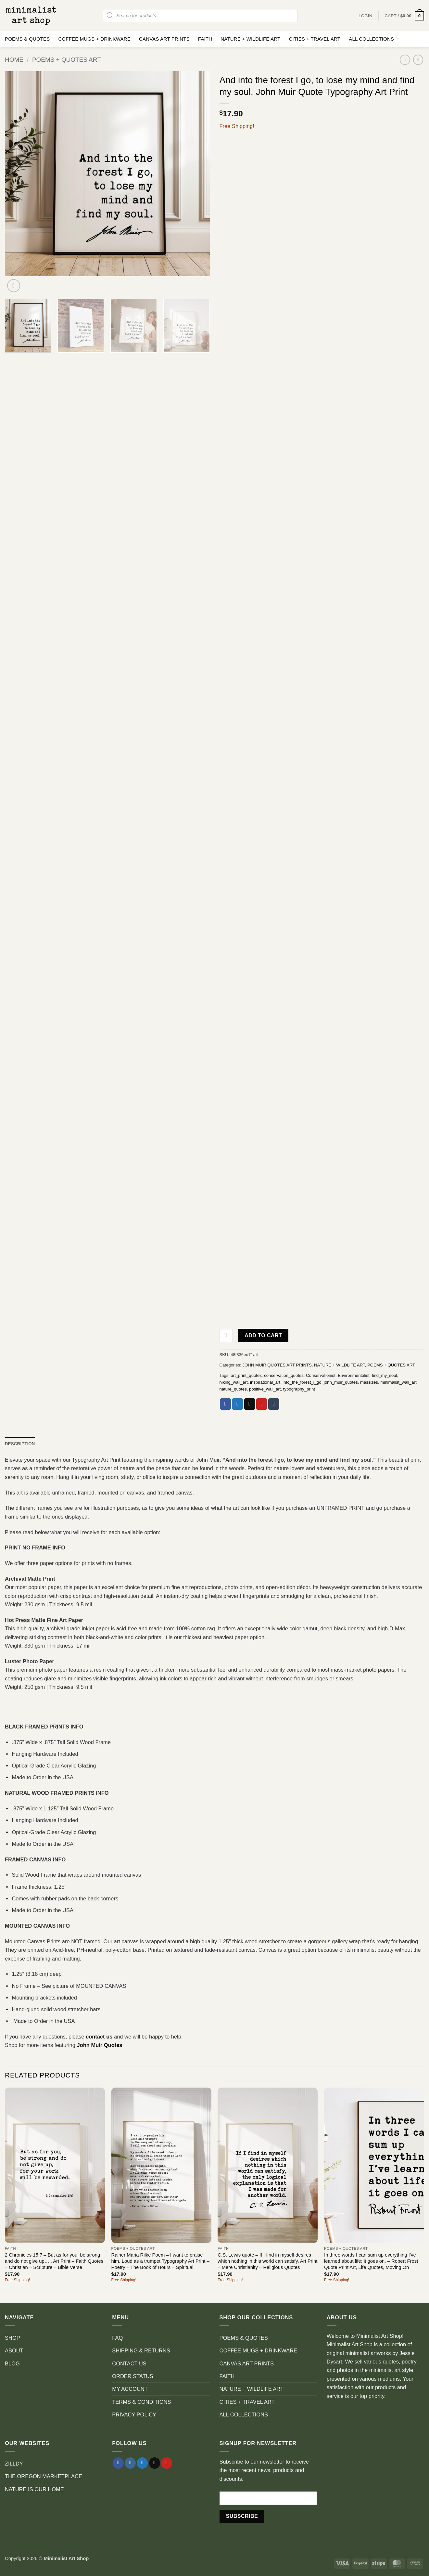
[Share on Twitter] (237, 1404)
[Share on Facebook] (225, 1404)
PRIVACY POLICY (134, 2414)
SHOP (12, 2338)
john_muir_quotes (341, 1382)
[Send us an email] (154, 2463)
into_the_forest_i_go (302, 1382)
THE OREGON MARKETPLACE (43, 2476)
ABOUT (14, 2350)
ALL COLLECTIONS (371, 39)
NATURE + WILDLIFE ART (250, 39)
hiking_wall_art (234, 1382)
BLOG (12, 2363)
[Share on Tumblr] (273, 1404)
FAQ (117, 2338)
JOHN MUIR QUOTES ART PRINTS (277, 1365)
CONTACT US (129, 2363)
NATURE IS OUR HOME (34, 2489)
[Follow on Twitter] (142, 2463)
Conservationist (320, 1375)
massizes (369, 1382)
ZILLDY (14, 2463)
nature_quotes (233, 1389)
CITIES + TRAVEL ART (314, 39)
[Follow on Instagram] (130, 2463)
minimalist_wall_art (398, 1382)
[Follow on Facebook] (118, 2463)
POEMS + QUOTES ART (66, 59)
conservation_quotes (284, 1375)
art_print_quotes (246, 1375)
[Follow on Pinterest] (166, 2463)
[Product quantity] (226, 1335)
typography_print (299, 1389)
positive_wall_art (265, 1389)
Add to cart (263, 1335)
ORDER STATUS (132, 2376)
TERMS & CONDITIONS (141, 2402)
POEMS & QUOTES (27, 39)
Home (14, 59)
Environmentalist (353, 1375)
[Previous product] (418, 60)
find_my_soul (384, 1375)
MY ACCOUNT (130, 2389)
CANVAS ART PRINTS (164, 39)
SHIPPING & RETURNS (141, 2350)
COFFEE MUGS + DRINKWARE (94, 39)
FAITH (205, 39)
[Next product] (405, 60)
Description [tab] (20, 1443)
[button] (404, 15)
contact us (99, 2036)
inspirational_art (265, 1382)
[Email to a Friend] (249, 1404)
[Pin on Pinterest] (261, 1404)
